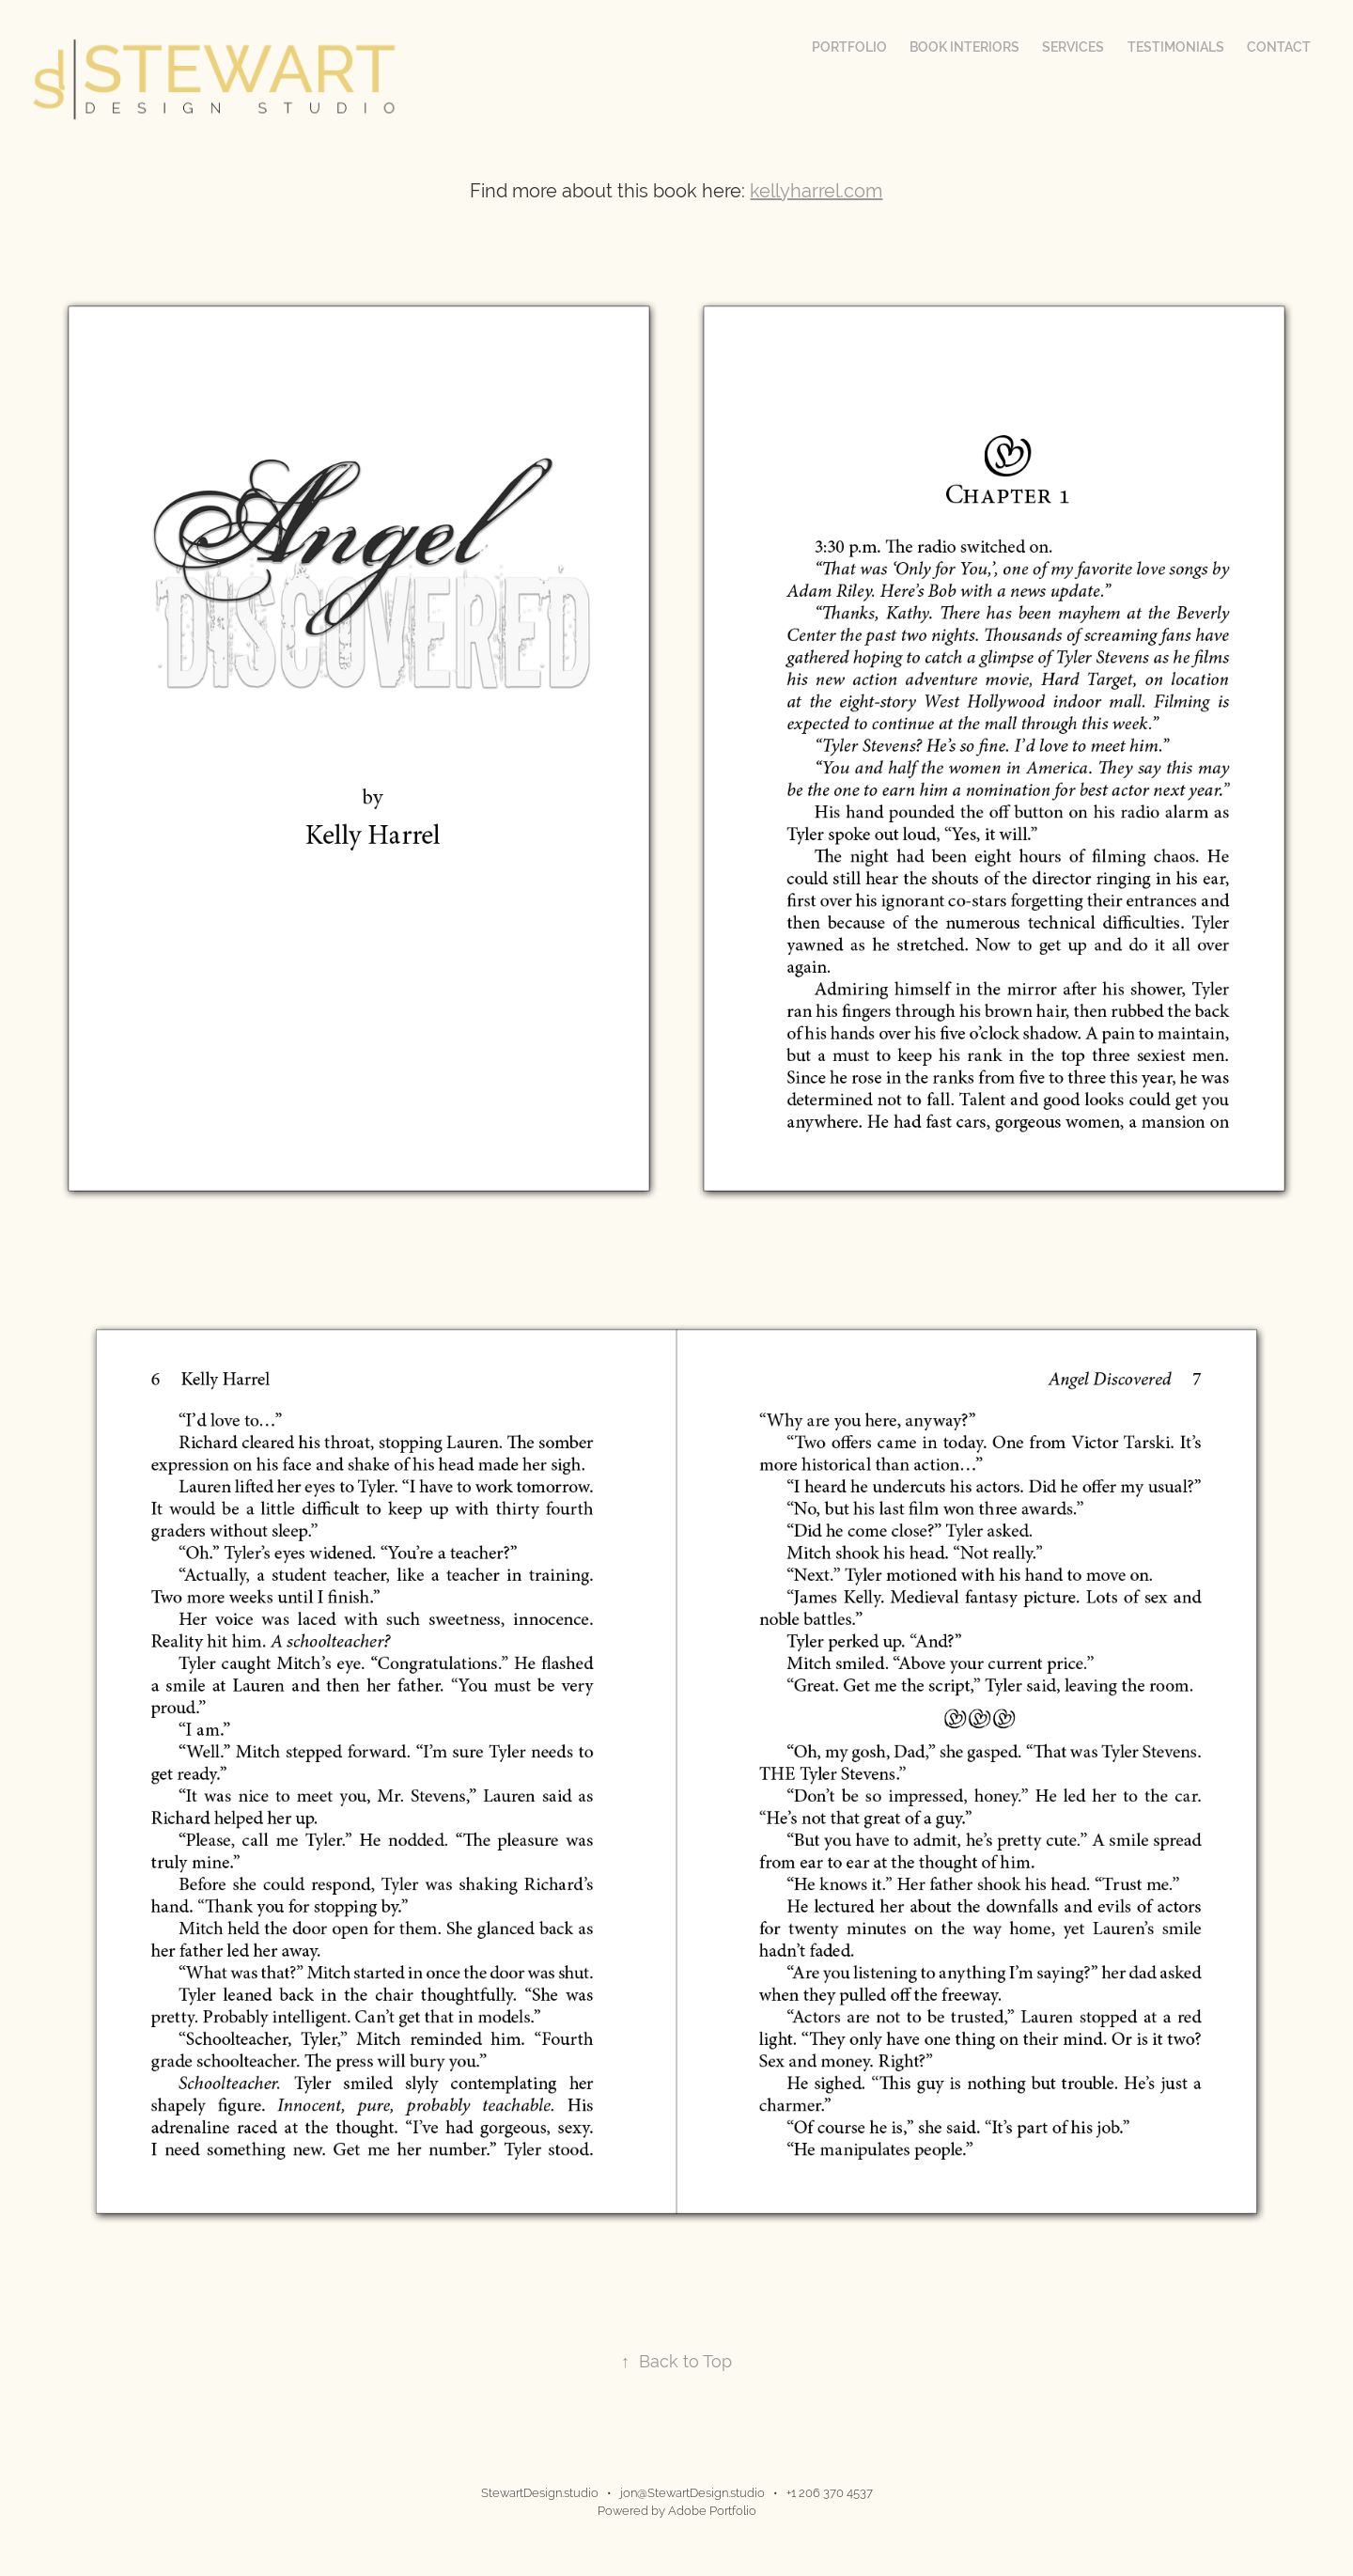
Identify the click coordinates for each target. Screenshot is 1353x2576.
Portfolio (849, 47)
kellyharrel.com (816, 190)
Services (1073, 47)
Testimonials (1176, 47)
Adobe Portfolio (712, 2511)
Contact (1279, 47)
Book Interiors (964, 47)
